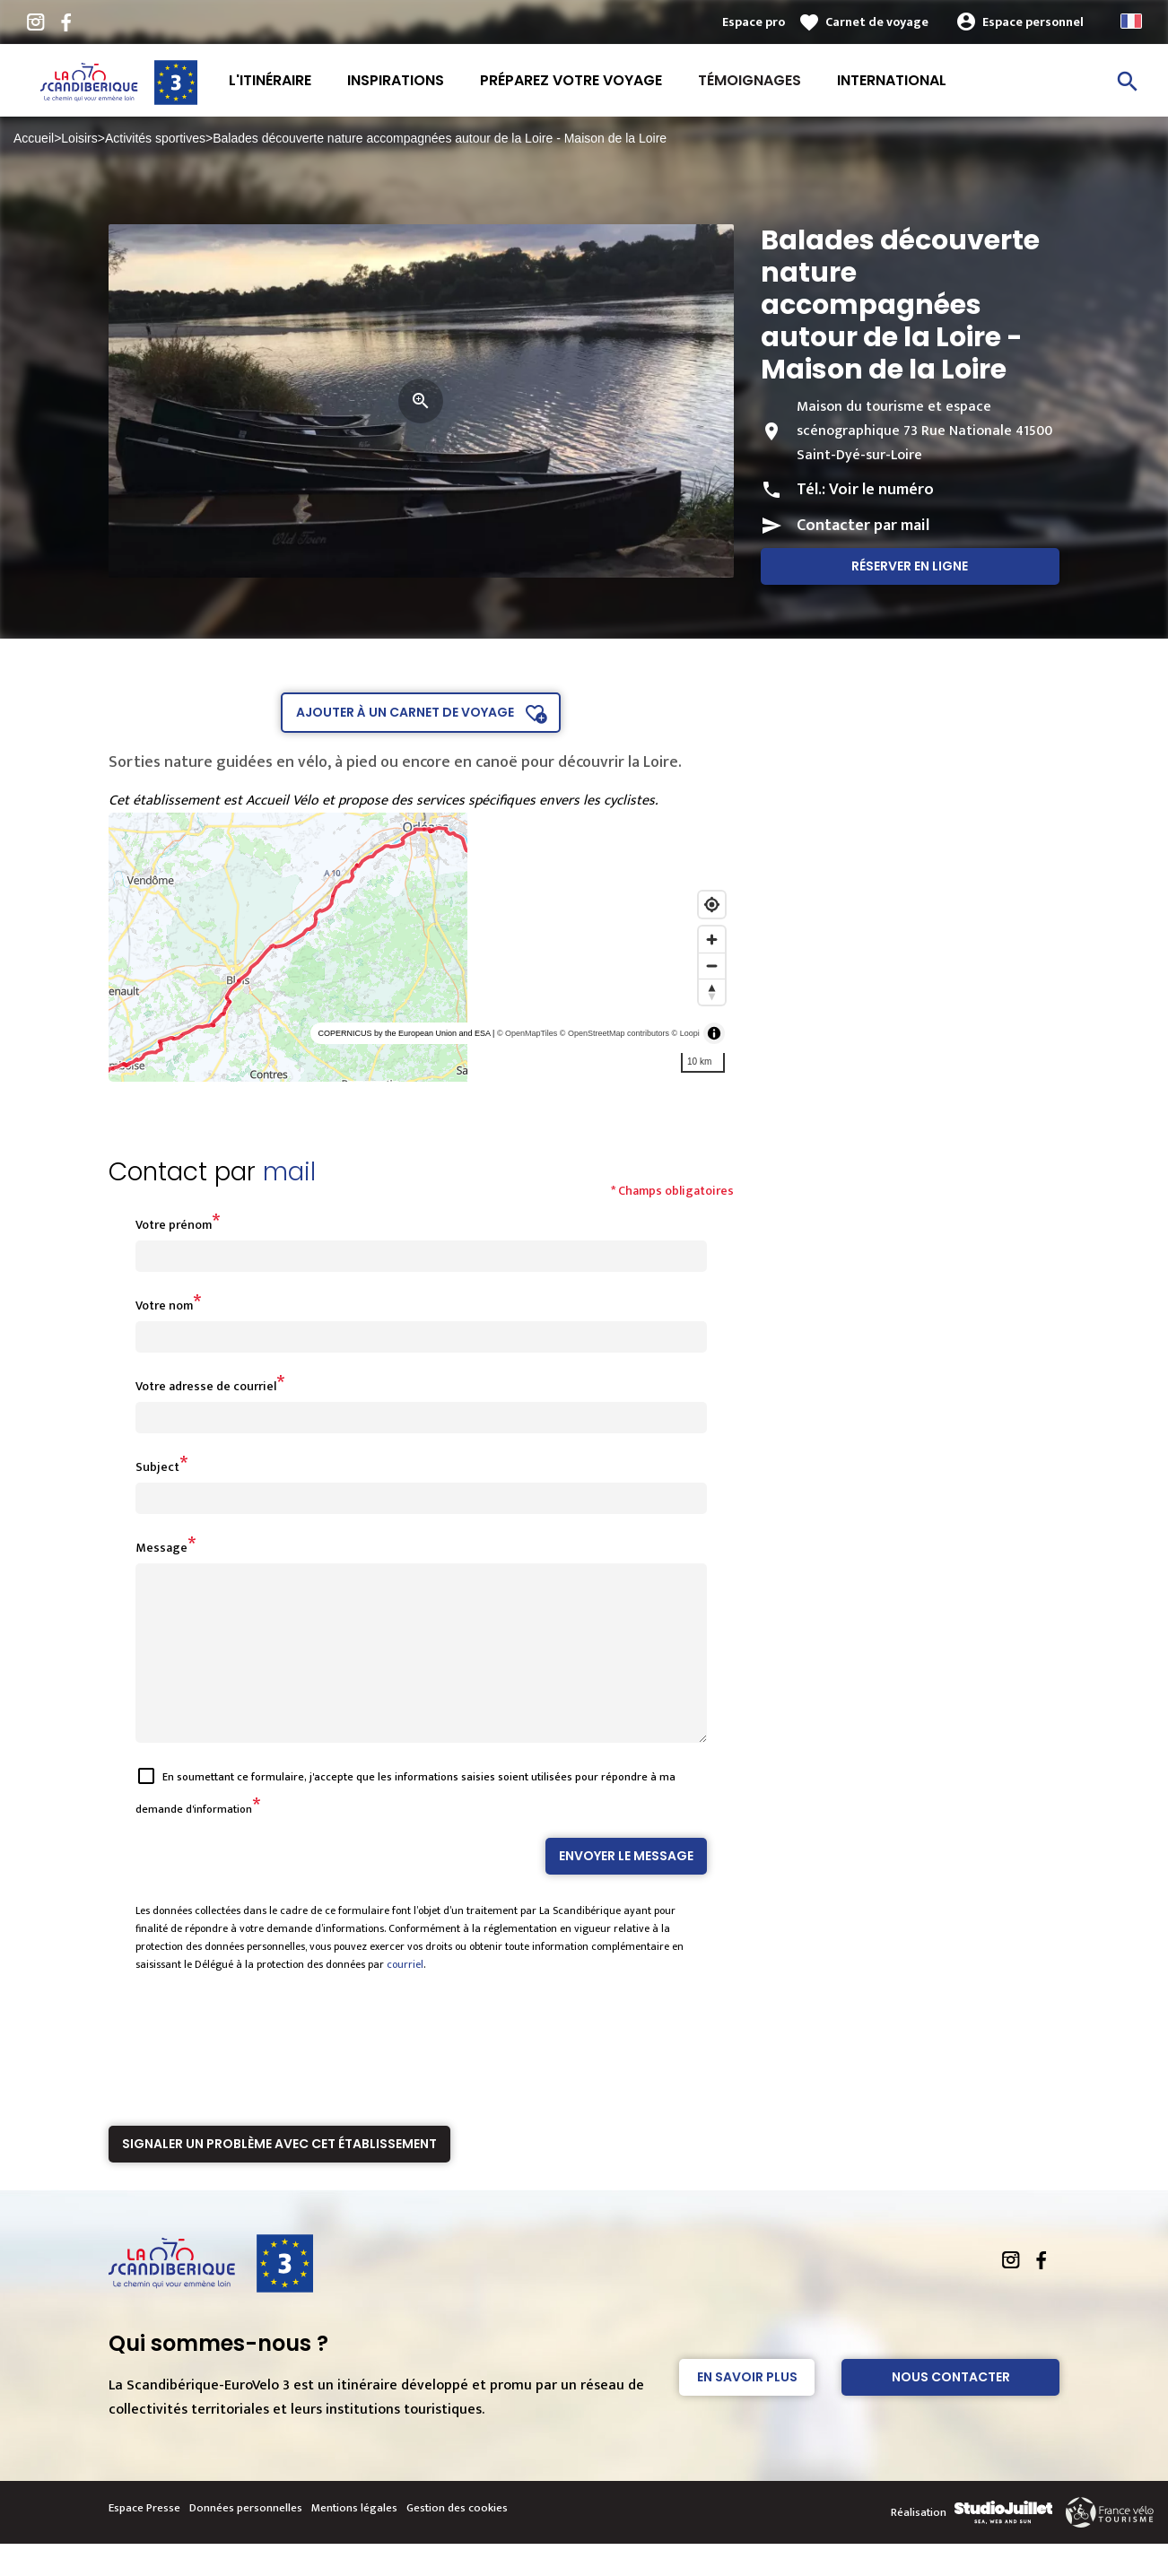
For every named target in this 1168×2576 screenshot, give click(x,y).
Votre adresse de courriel (205, 1386)
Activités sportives (155, 138)
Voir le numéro (881, 489)
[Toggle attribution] (714, 1033)
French (1131, 21)
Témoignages (749, 80)
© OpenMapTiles (527, 1033)
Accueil (33, 138)
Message (161, 1547)
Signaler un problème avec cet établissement (279, 2176)
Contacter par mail (863, 525)
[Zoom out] (712, 966)
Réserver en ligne (909, 566)
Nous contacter (951, 2409)
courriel (405, 1997)
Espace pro (753, 22)
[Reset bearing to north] (712, 992)
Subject (157, 1467)
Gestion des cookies (457, 2540)
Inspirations (395, 80)
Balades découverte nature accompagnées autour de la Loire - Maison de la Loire (440, 138)
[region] (421, 947)
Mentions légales (354, 2540)
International (891, 80)
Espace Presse (144, 2540)
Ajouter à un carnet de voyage (405, 712)
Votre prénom (173, 1224)
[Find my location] (712, 905)
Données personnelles (245, 2540)
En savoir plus (747, 2409)
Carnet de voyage (876, 22)
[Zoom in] (712, 940)
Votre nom (164, 1305)
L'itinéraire (270, 80)
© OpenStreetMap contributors (614, 1033)
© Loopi (686, 1033)
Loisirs (79, 138)
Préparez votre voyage (571, 80)
